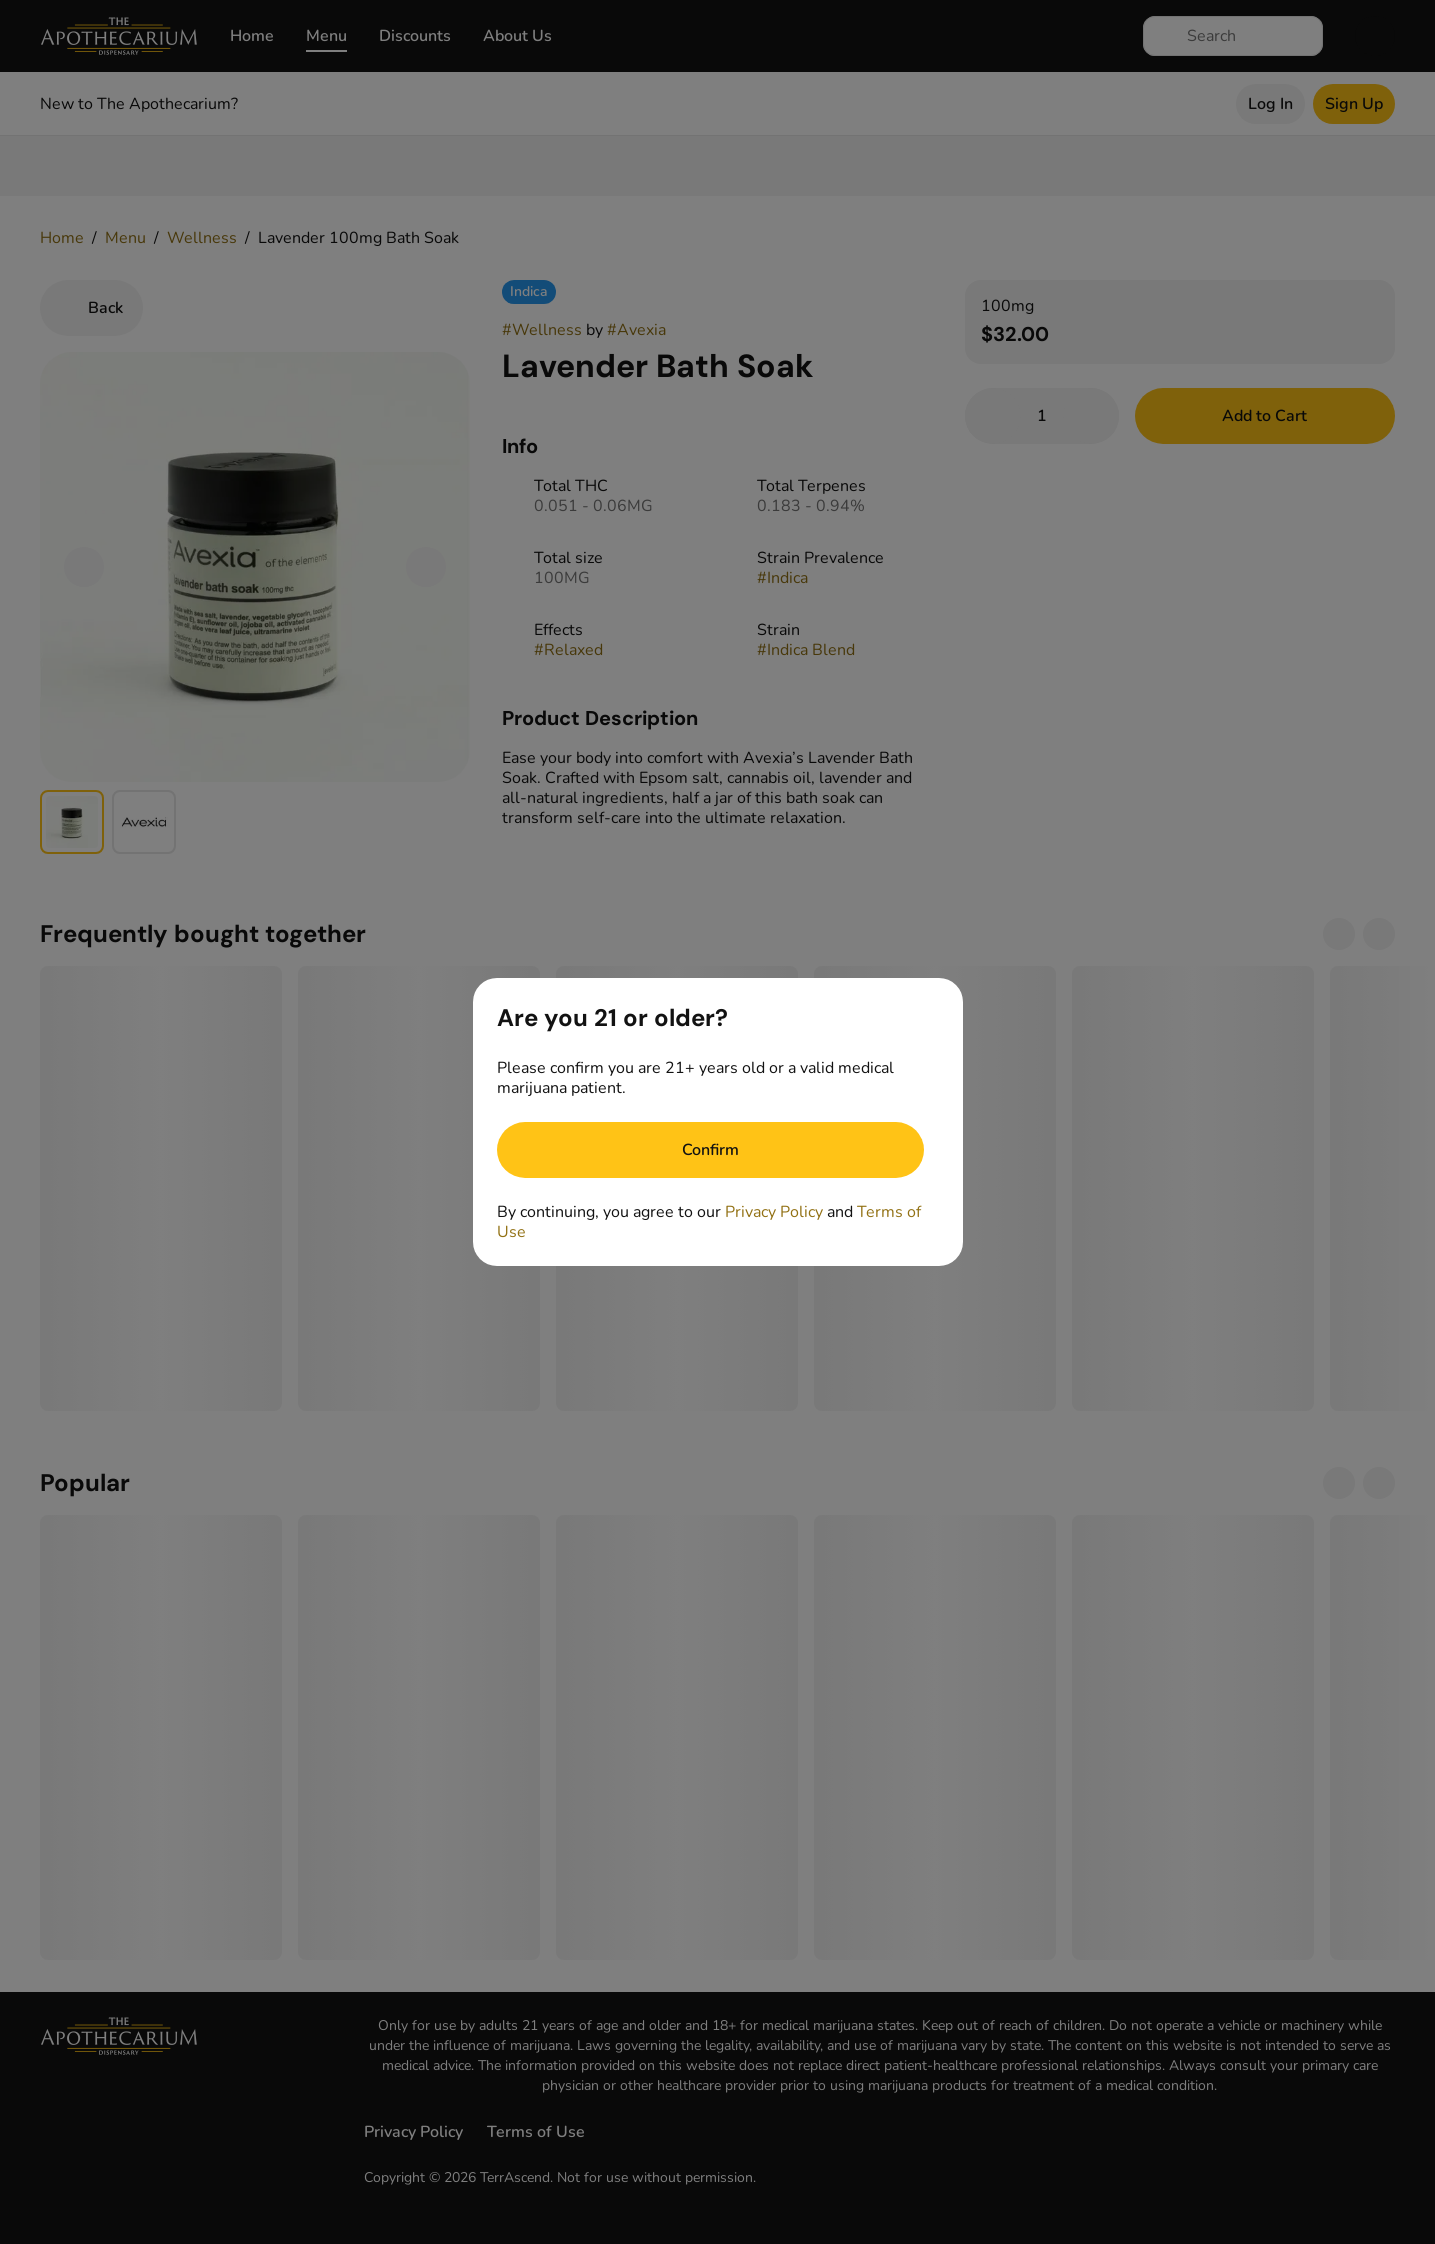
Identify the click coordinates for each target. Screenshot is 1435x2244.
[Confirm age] (710, 1150)
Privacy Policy (774, 1212)
